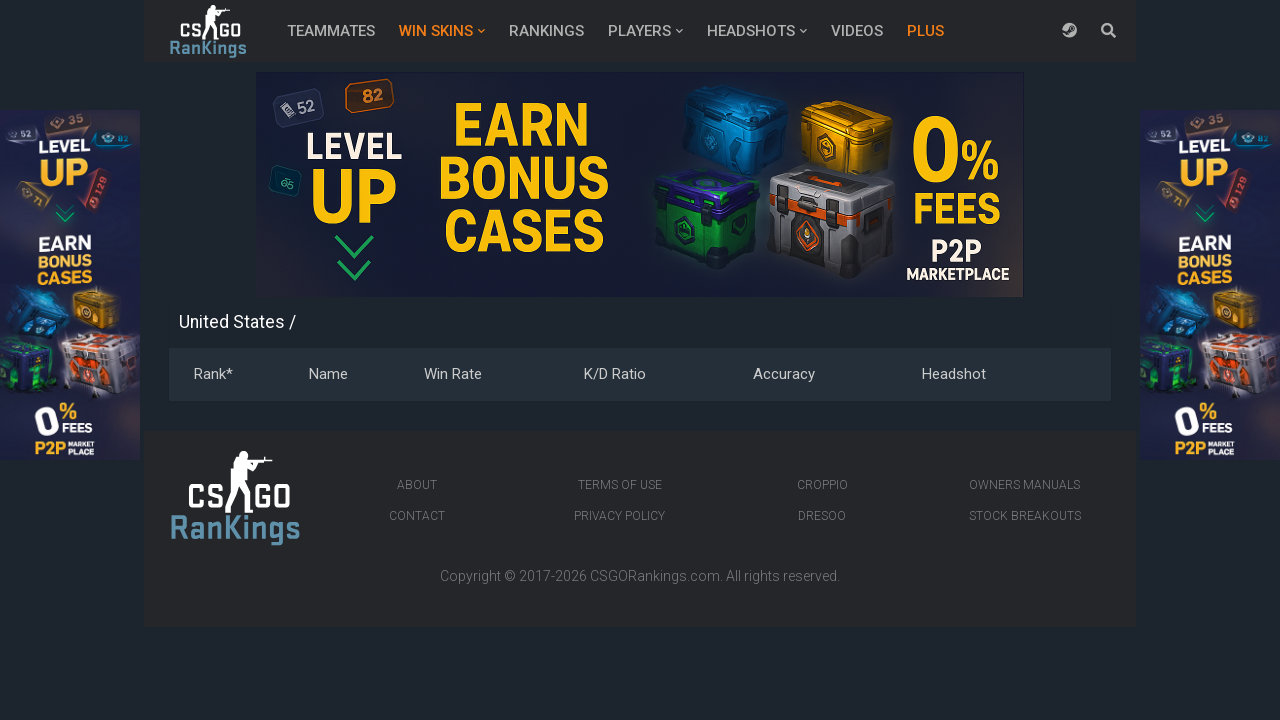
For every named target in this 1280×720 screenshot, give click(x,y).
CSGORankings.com (655, 576)
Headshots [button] (751, 31)
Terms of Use (620, 485)
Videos (857, 31)
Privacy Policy (619, 516)
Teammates (331, 31)
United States (232, 322)
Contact (417, 516)
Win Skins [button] (436, 31)
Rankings (546, 31)
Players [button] (639, 31)
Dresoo (822, 516)
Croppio (822, 485)
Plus (925, 31)
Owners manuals (1024, 485)
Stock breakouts (1025, 516)
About (417, 485)
